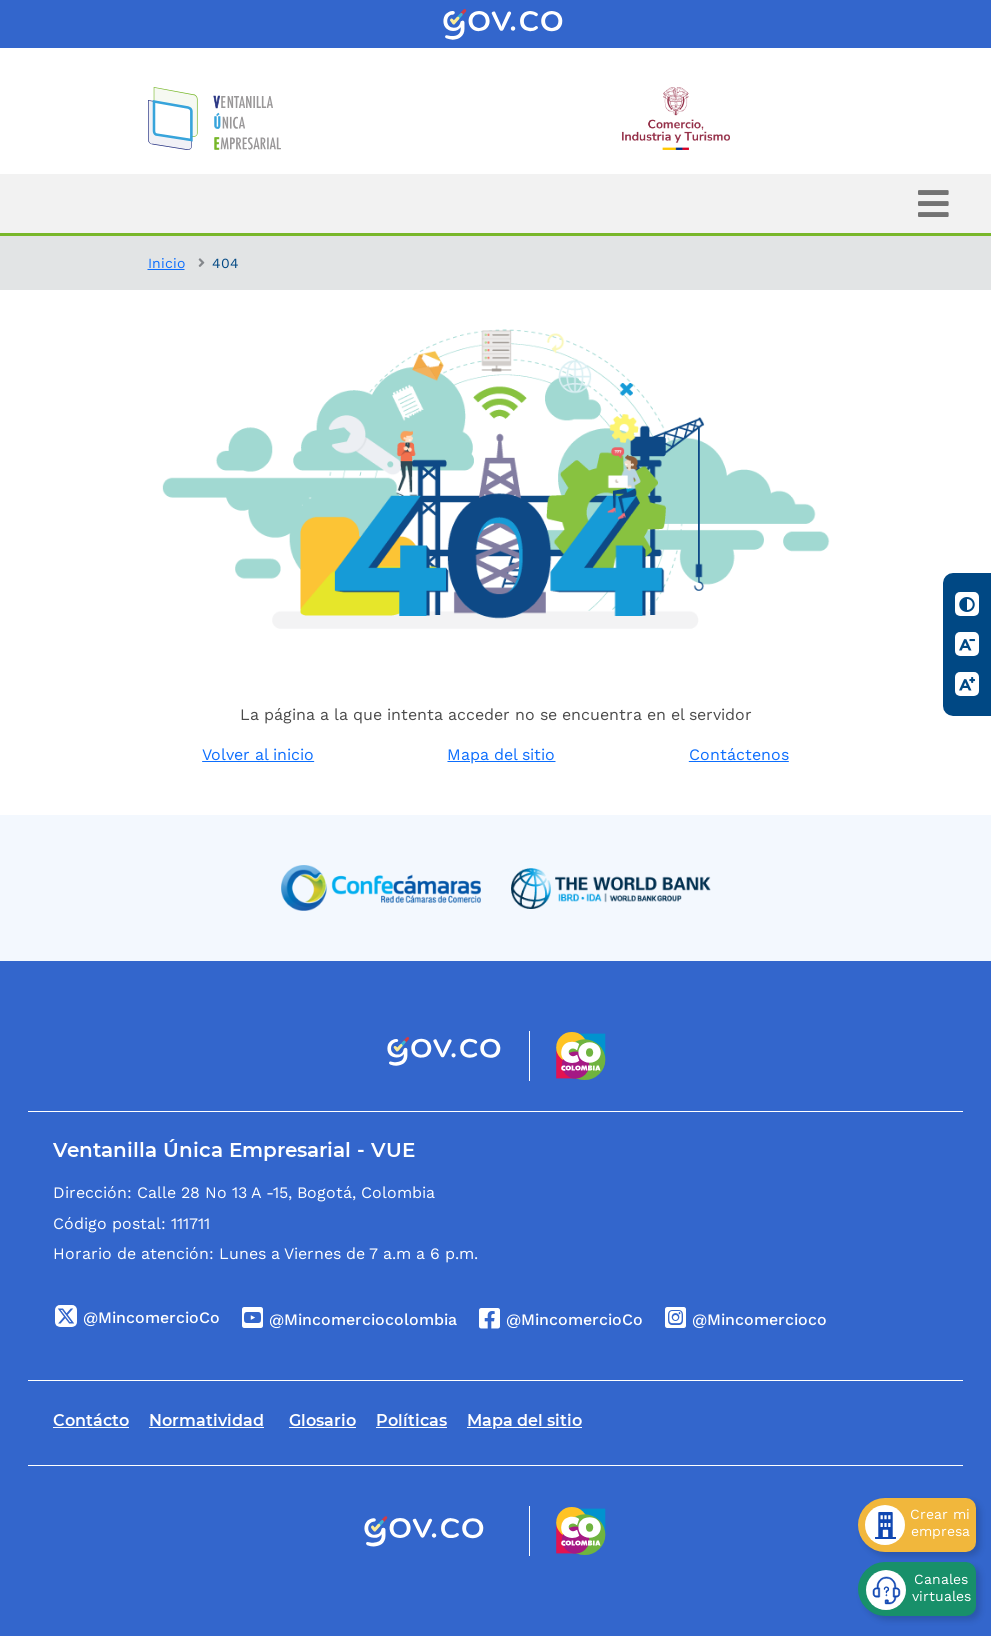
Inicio (166, 263)
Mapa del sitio (501, 754)
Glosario (322, 1420)
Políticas (411, 1420)
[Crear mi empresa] (917, 1525)
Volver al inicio (258, 754)
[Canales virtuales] (917, 1589)
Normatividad (206, 1420)
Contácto (91, 1420)
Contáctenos (739, 754)
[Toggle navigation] (933, 203)
